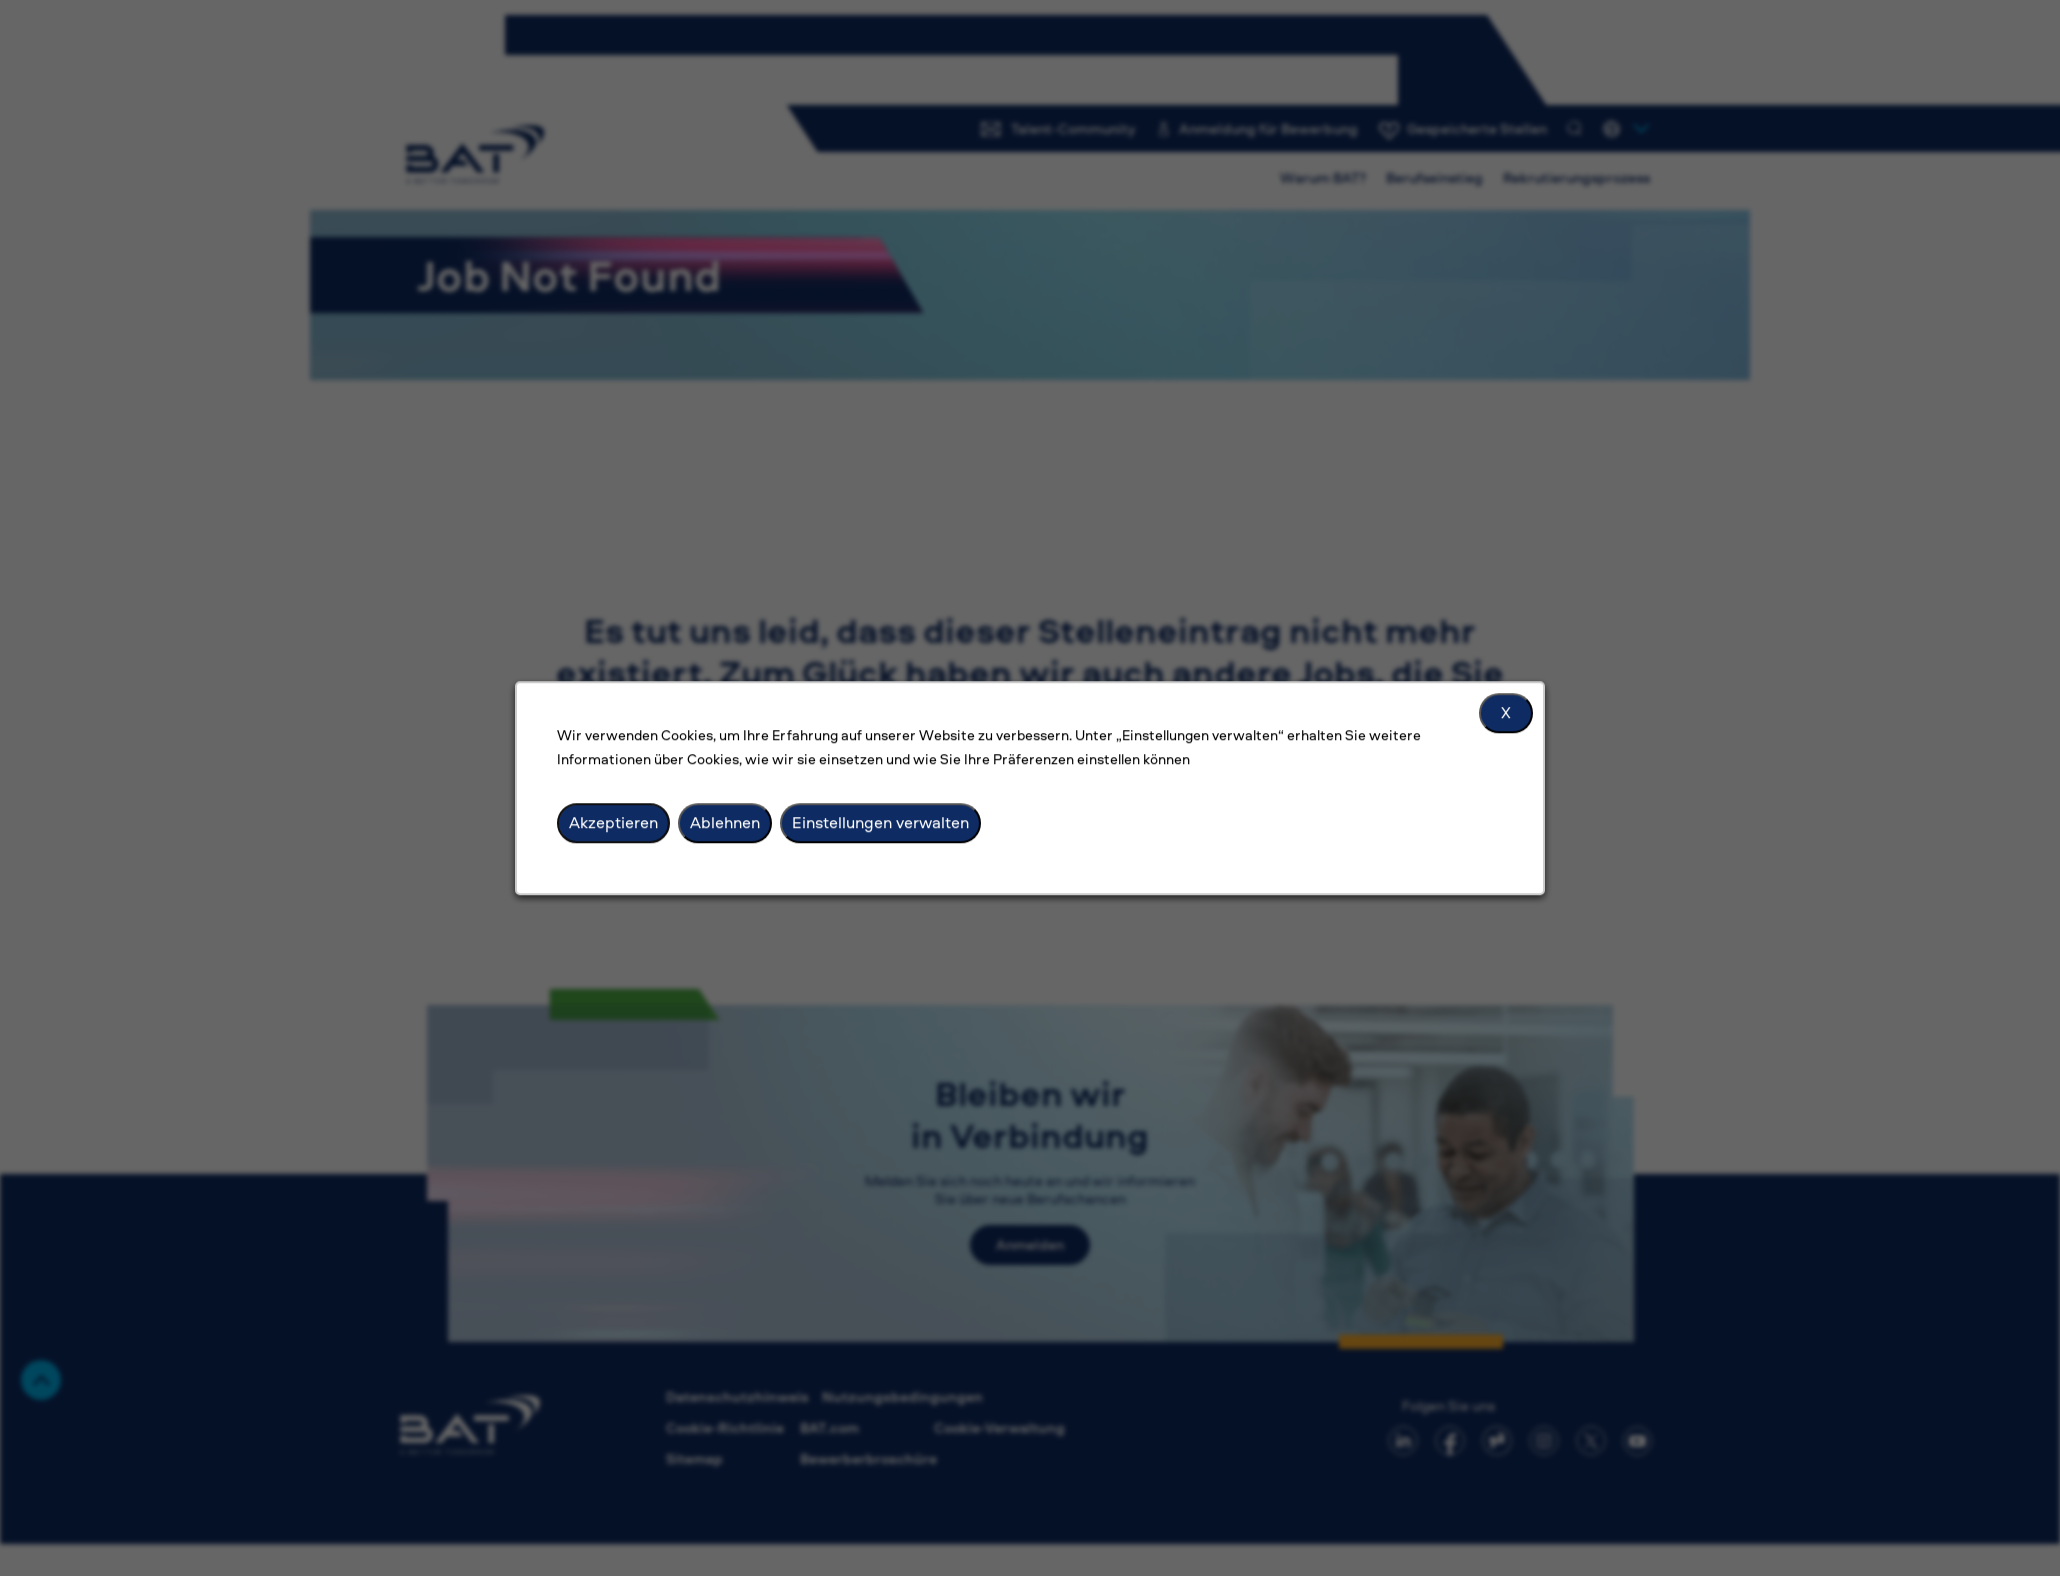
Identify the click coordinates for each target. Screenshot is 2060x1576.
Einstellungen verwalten (880, 822)
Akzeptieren (613, 822)
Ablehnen (725, 822)
